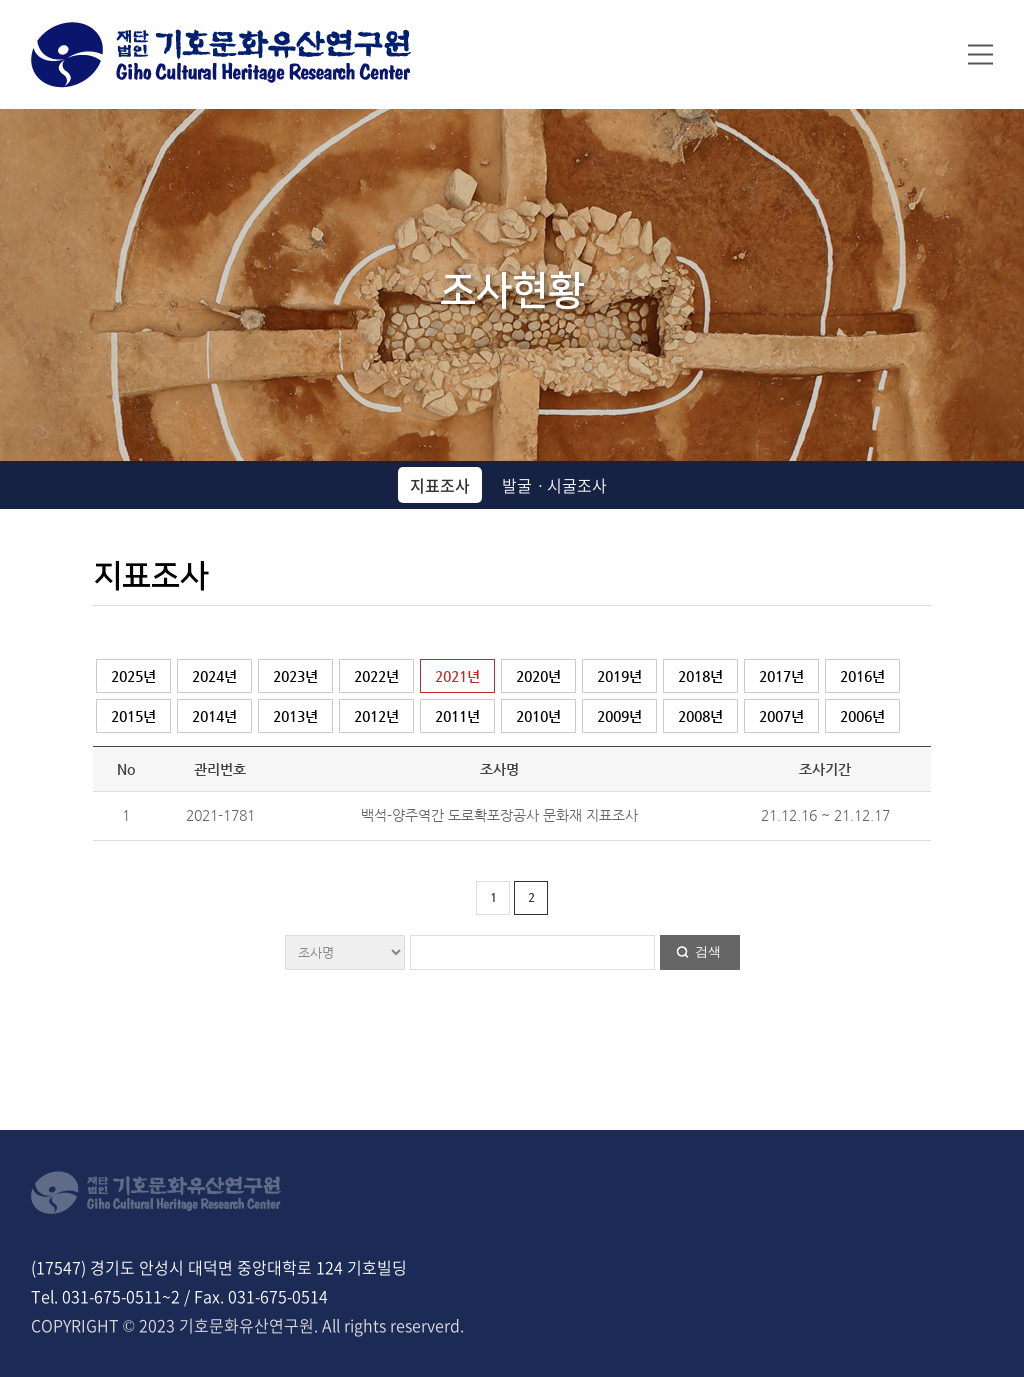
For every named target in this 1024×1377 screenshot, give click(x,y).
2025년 (133, 676)
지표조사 (440, 485)
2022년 (376, 676)
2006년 (862, 716)
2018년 (700, 676)
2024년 (214, 676)
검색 (708, 951)
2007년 (781, 716)
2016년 (862, 676)
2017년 (781, 676)
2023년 (295, 676)
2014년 (214, 716)
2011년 (457, 716)
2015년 (133, 716)
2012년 (376, 716)
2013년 (295, 716)
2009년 (619, 716)
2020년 (538, 676)
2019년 (619, 676)
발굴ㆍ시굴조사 (554, 485)
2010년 (538, 716)
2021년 (457, 676)
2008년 (700, 716)
